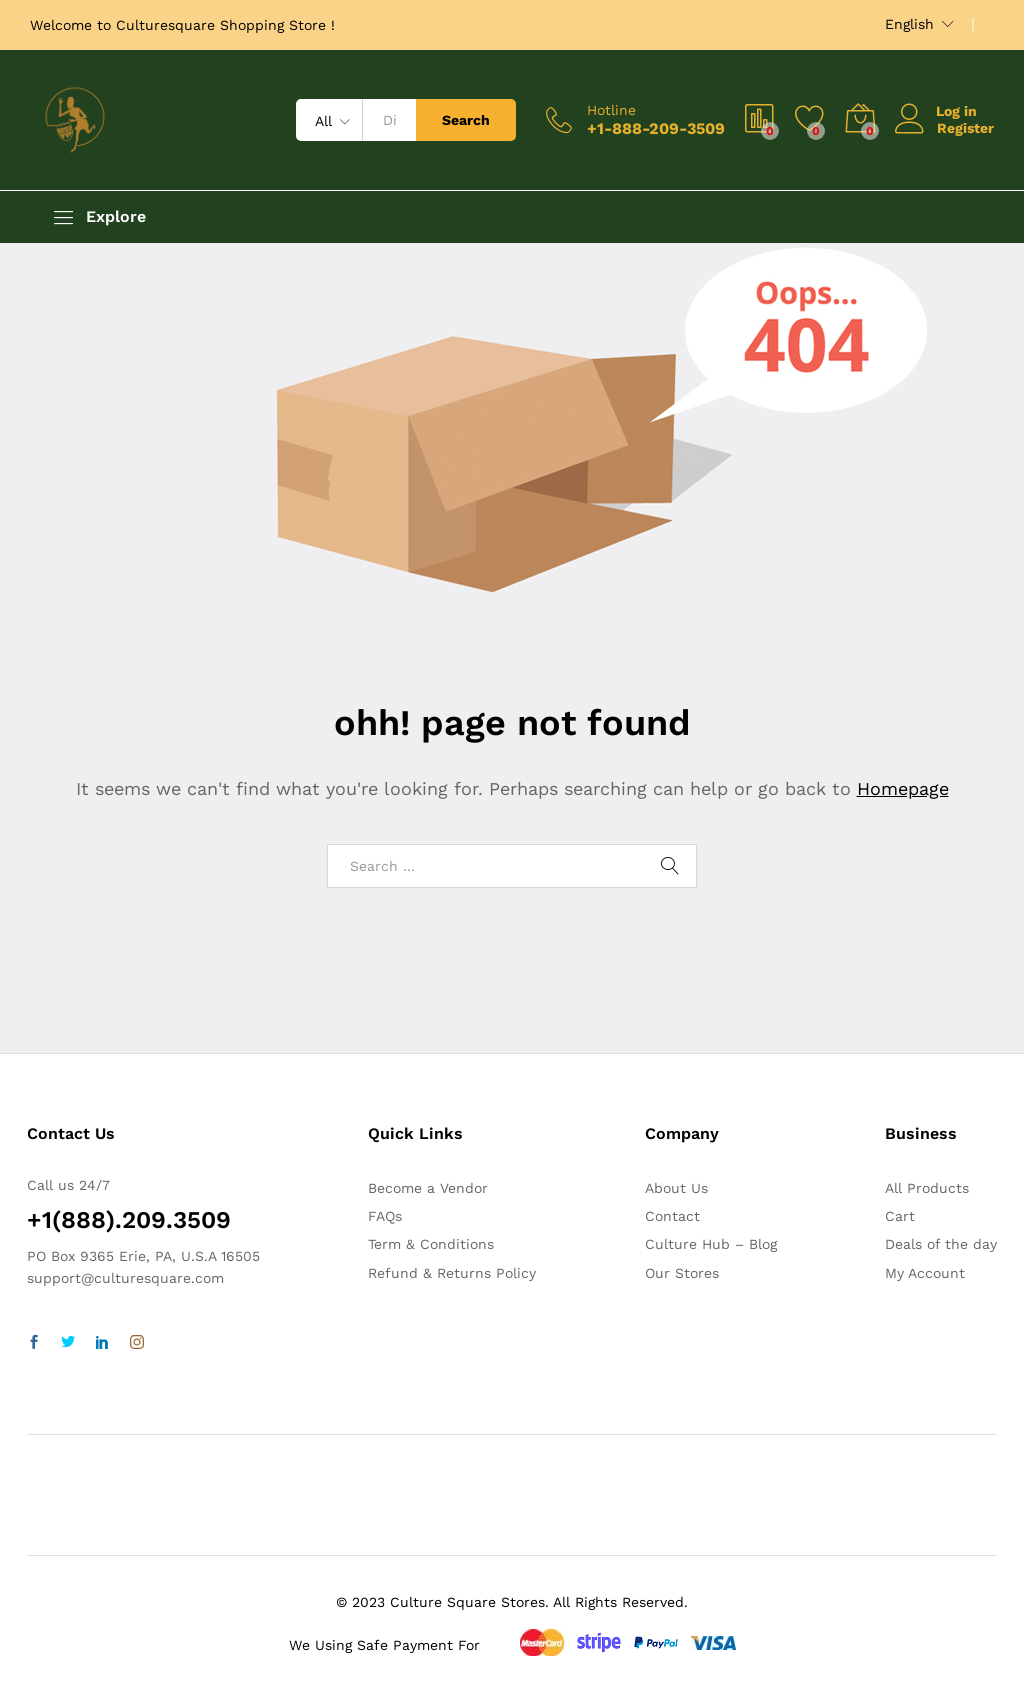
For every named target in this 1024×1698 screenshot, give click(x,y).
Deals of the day (941, 1244)
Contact (672, 1216)
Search (466, 120)
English (909, 24)
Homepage (903, 788)
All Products (927, 1188)
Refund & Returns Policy (452, 1273)
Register (965, 128)
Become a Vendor (428, 1188)
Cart (900, 1216)
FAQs (385, 1216)
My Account (925, 1273)
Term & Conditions (431, 1244)
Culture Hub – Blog (711, 1244)
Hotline (611, 110)
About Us (676, 1188)
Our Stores (682, 1273)
